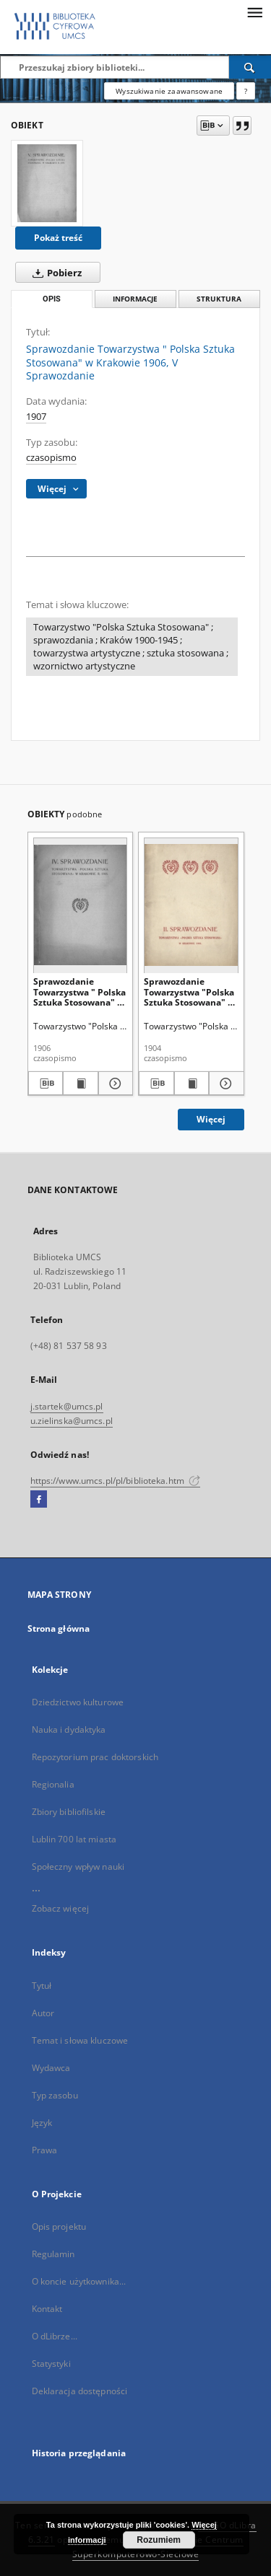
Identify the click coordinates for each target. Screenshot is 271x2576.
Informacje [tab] (135, 299)
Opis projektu (59, 2226)
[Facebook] (38, 1499)
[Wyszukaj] (250, 67)
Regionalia (53, 1784)
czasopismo (51, 458)
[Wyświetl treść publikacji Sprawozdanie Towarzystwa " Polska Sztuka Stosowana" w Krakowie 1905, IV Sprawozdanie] (81, 1083)
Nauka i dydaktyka (69, 1729)
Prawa (45, 2150)
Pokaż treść (58, 238)
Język (42, 2122)
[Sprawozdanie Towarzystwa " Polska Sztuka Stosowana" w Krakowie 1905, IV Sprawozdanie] (80, 905)
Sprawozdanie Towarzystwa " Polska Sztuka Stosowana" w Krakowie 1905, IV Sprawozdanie (79, 991)
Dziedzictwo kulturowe (78, 1702)
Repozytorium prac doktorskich (95, 1757)
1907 (36, 416)
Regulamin (53, 2254)
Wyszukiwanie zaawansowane (169, 91)
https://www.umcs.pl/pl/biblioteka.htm (115, 1480)
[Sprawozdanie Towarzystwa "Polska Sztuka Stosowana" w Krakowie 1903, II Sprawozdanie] (191, 905)
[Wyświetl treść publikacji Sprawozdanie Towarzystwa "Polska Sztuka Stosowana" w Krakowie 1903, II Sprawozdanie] (192, 1083)
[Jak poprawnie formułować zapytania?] (245, 91)
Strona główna (58, 1628)
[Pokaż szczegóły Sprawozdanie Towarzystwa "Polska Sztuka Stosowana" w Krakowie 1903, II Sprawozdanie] (224, 1083)
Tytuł (42, 1985)
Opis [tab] (52, 299)
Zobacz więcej (61, 1908)
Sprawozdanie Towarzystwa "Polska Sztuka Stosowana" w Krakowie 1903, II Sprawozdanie (189, 991)
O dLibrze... (54, 2336)
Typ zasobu (55, 2095)
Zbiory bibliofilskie (69, 1812)
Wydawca (51, 2068)
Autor (43, 2013)
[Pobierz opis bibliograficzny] (46, 1083)
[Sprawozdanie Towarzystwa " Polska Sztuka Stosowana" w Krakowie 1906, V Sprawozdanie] (47, 183)
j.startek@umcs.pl (66, 1406)
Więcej (211, 1119)
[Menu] (254, 11)
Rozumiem (159, 2540)
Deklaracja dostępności (80, 2391)
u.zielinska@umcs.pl (71, 1421)
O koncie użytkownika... (79, 2281)
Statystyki (51, 2363)
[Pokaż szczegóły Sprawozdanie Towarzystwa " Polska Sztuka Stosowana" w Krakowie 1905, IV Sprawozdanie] (114, 1083)
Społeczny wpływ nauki (78, 1866)
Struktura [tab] (219, 299)
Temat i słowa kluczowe (80, 2040)
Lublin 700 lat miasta (74, 1839)
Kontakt (47, 2309)
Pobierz (54, 272)
